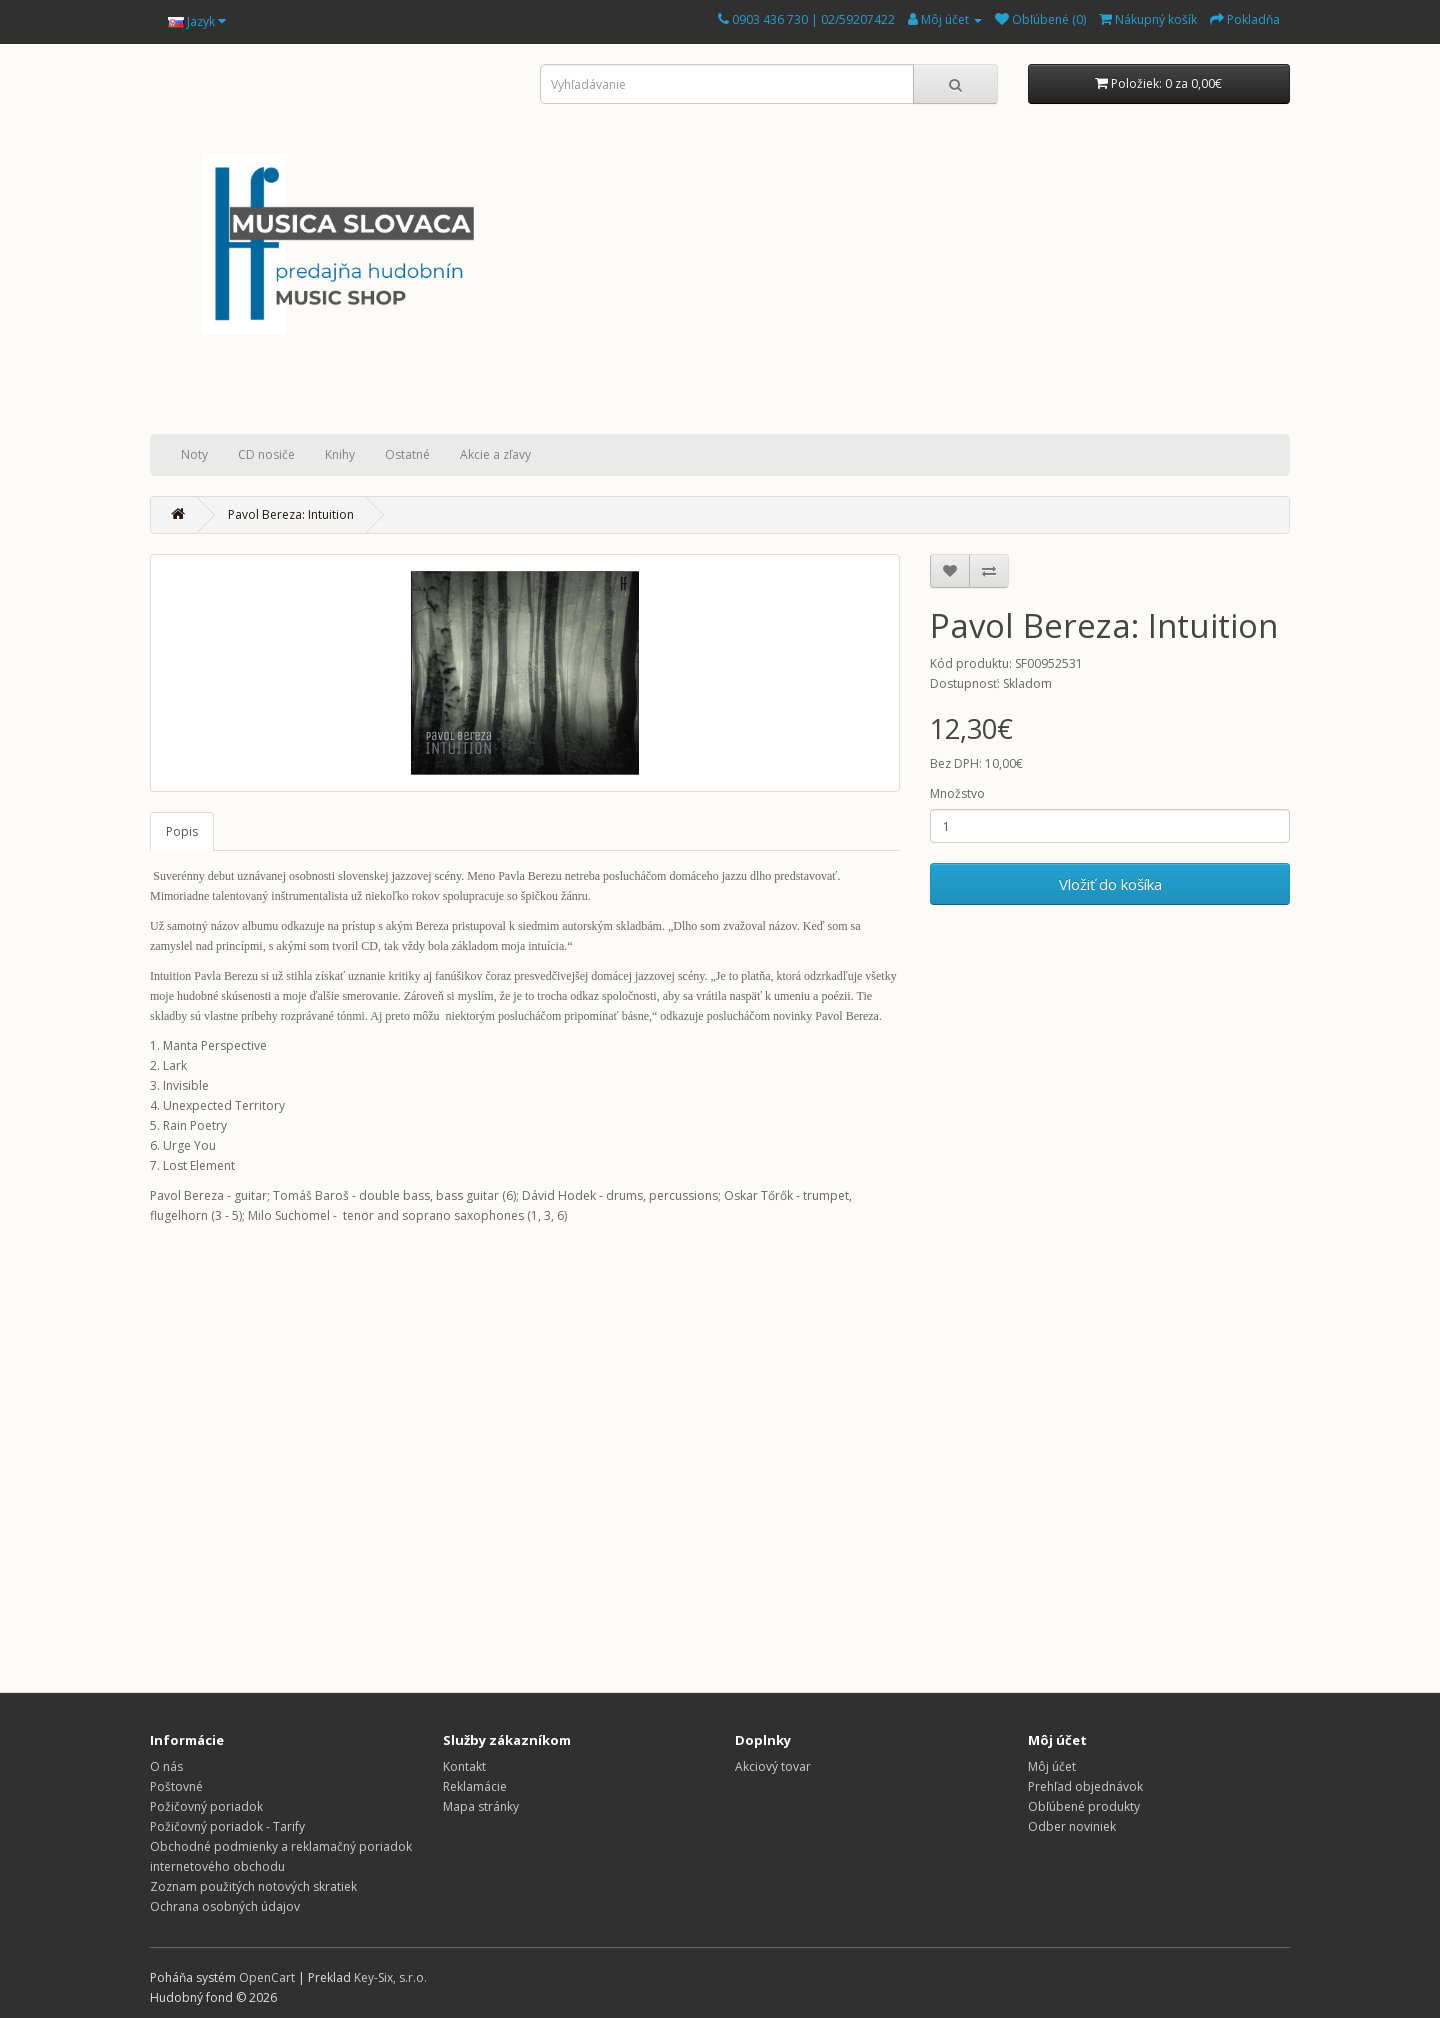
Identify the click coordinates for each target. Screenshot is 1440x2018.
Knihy (340, 454)
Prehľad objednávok (1085, 1786)
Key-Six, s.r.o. (390, 1977)
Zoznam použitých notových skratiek (253, 1886)
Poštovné (176, 1786)
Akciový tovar (773, 1766)
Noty (194, 454)
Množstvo (957, 793)
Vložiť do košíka (1110, 884)
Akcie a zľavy (495, 454)
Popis (182, 831)
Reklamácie (475, 1786)
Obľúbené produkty (1084, 1806)
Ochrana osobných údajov (225, 1906)
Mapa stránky (481, 1806)
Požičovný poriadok (206, 1806)
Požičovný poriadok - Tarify (227, 1826)
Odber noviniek (1072, 1826)
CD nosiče (266, 454)
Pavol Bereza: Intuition (291, 514)
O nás (166, 1766)
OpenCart (267, 1977)
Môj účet (1052, 1766)
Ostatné (407, 454)
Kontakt (464, 1766)
